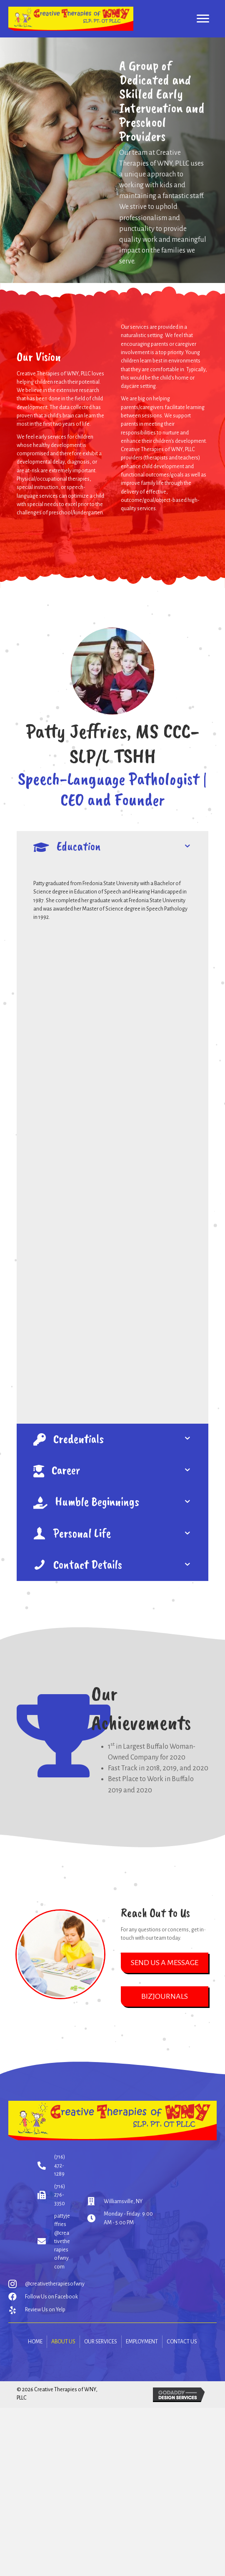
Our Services (100, 2342)
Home (35, 2342)
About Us (63, 2342)
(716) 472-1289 (59, 2165)
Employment (142, 2342)
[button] (164, 1963)
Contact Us (182, 2342)
